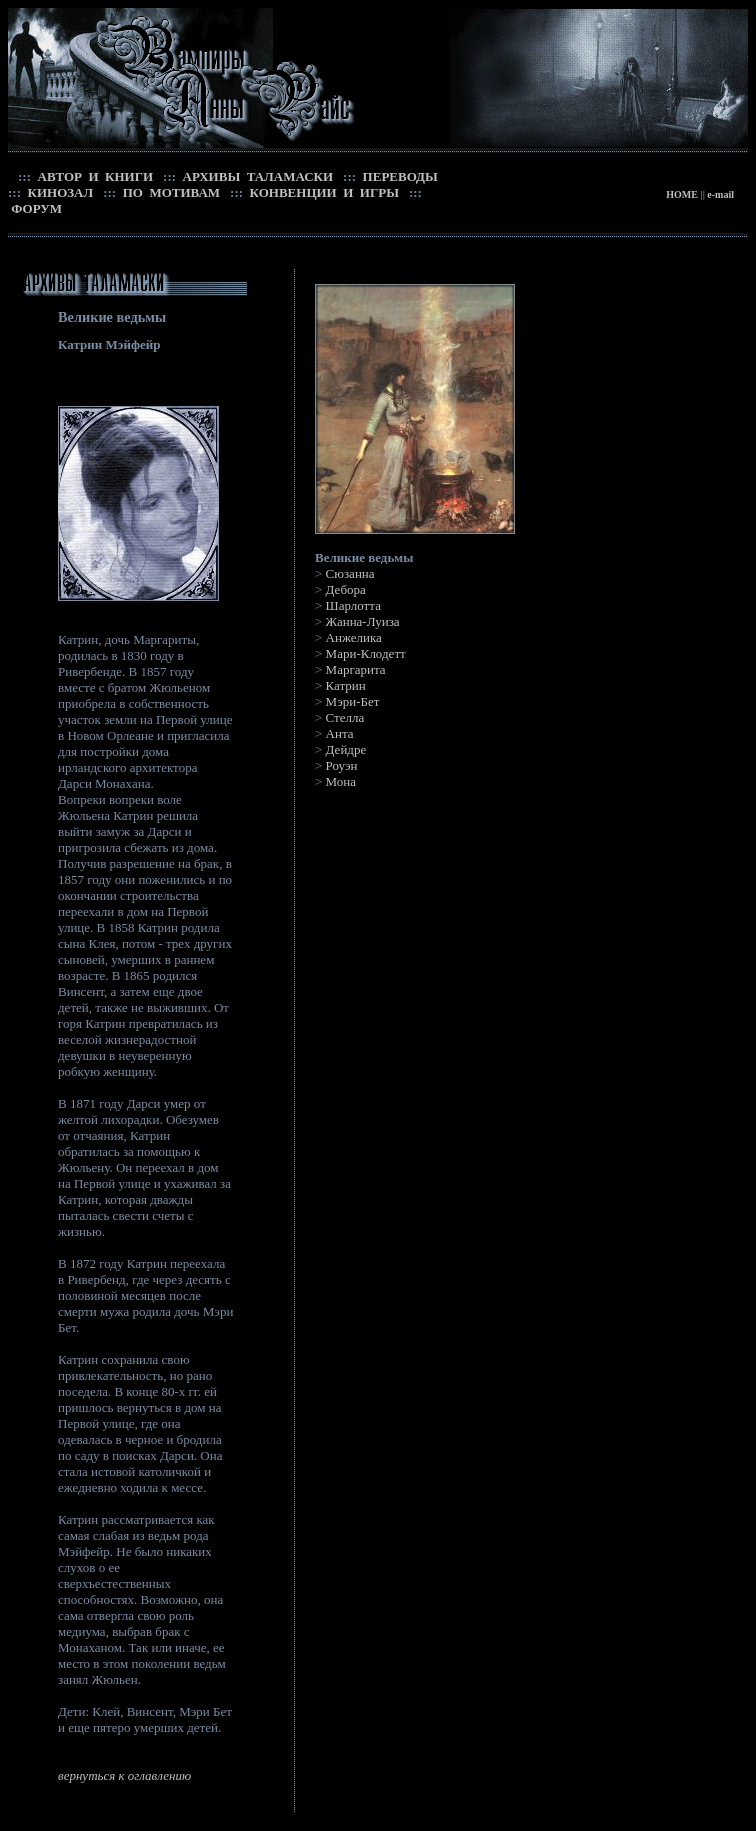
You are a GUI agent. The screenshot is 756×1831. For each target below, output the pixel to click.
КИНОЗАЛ (58, 192)
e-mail (720, 194)
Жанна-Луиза (363, 621)
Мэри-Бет (353, 701)
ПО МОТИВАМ (169, 192)
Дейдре (346, 749)
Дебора (346, 589)
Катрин (346, 685)
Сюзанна (350, 573)
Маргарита (356, 669)
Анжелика (354, 637)
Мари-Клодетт (366, 653)
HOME (682, 194)
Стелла (345, 717)
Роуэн (342, 765)
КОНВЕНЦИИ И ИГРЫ (322, 192)
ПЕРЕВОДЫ (398, 176)
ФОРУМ (35, 208)
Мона (341, 781)
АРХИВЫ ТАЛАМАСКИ (256, 176)
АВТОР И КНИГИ (93, 176)
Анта (340, 733)
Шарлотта (353, 605)
